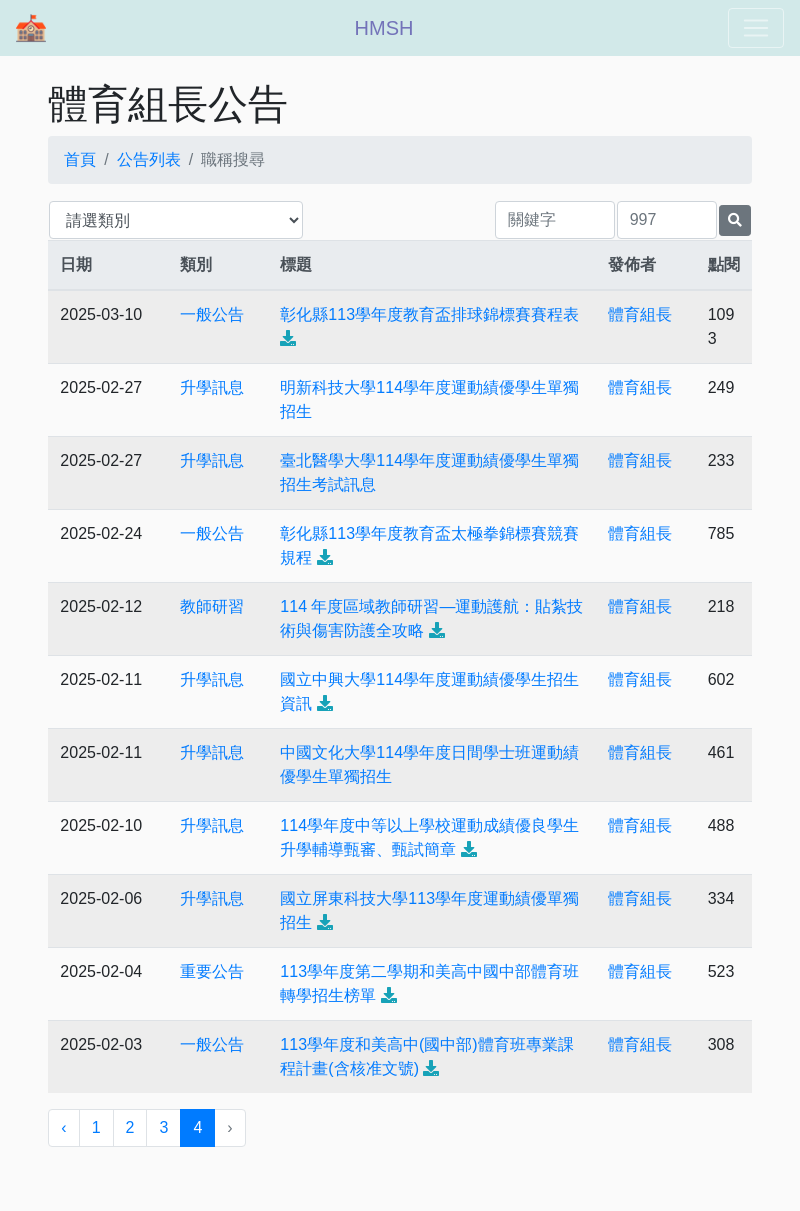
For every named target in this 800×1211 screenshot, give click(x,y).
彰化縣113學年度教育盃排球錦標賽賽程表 (429, 314)
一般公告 (212, 314)
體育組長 (640, 314)
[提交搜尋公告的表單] (735, 220)
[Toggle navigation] (756, 28)
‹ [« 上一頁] (63, 1127)
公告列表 (149, 159)
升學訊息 (212, 387)
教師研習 (212, 606)
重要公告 (212, 971)
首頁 (80, 159)
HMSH (384, 28)
